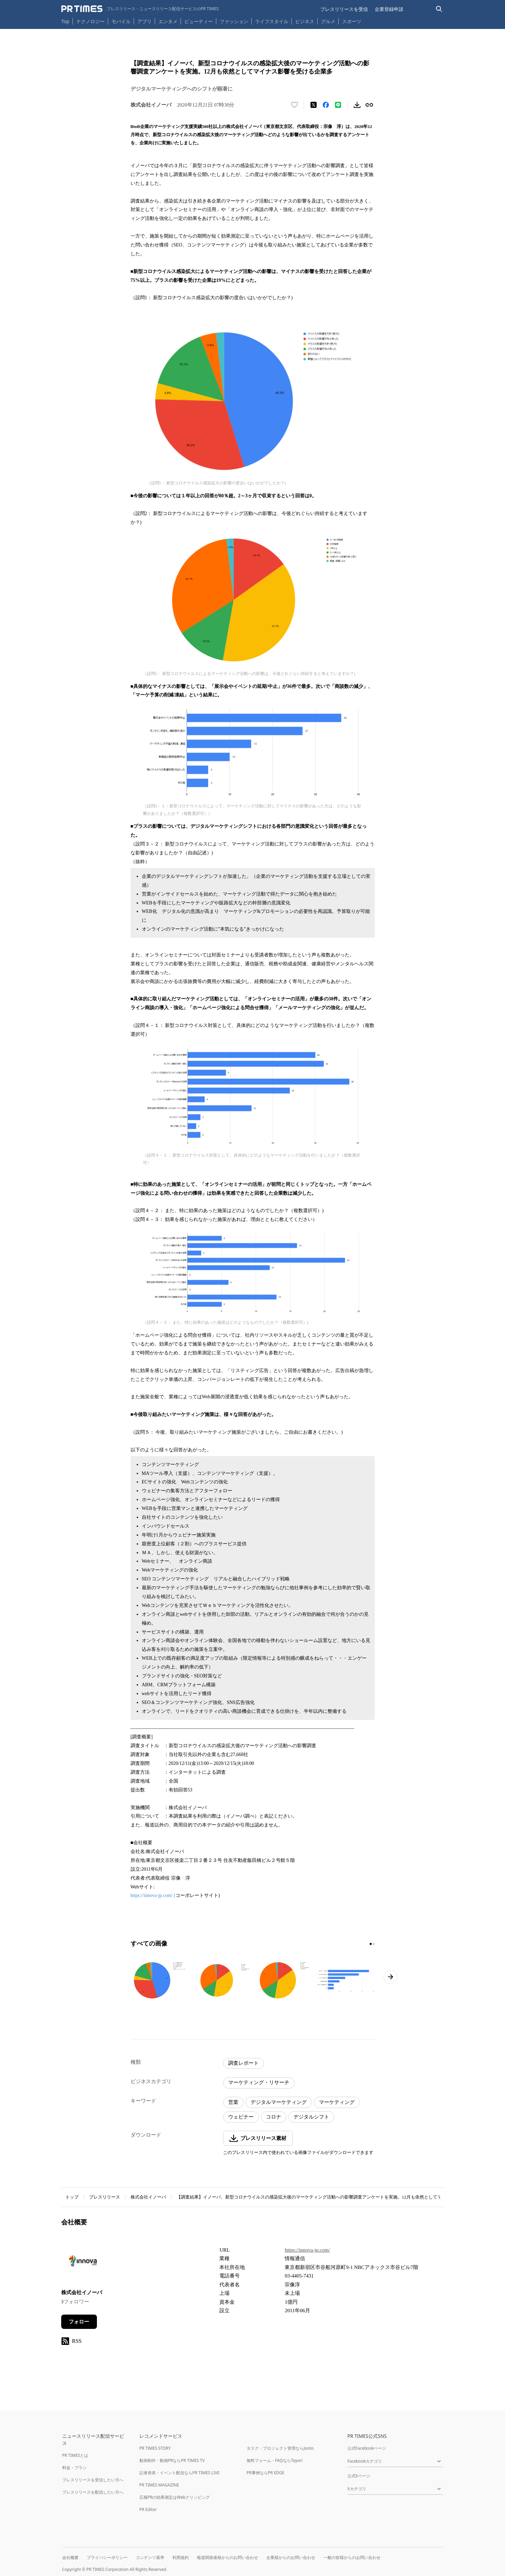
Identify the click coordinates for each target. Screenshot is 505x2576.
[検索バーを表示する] (439, 9)
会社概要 (70, 2557)
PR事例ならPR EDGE (265, 2473)
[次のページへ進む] (390, 1977)
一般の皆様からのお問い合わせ (352, 2557)
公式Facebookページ (367, 2448)
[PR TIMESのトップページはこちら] (140, 9)
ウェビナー (241, 2117)
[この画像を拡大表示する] (160, 1980)
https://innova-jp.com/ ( (153, 1895)
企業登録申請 (389, 9)
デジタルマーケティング (279, 2102)
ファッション (234, 21)
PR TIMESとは (75, 2455)
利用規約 (180, 2557)
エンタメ (168, 21)
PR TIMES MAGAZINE (159, 2485)
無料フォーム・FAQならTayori (275, 2460)
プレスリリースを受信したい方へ (92, 2480)
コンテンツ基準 (150, 2557)
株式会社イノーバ (148, 2197)
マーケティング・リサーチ (258, 2082)
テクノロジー (90, 21)
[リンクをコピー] (369, 104)
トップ (72, 2197)
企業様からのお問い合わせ (290, 2557)
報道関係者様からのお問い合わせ (227, 2557)
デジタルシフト (311, 2117)
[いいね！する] (294, 104)
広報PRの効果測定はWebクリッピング (174, 2497)
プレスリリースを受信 (344, 9)
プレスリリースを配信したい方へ (92, 2492)
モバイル (121, 21)
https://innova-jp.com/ (307, 2250)
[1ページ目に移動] (371, 1944)
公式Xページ (359, 2476)
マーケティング (337, 2102)
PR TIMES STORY (155, 2448)
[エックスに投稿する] (313, 104)
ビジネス (304, 21)
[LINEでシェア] (338, 104)
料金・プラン (74, 2467)
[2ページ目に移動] (374, 1944)
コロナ (273, 2117)
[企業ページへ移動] (82, 2263)
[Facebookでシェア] (325, 104)
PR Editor (148, 2509)
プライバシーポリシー (107, 2557)
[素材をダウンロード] (357, 104)
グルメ (328, 21)
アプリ (144, 21)
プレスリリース (104, 2197)
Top (65, 21)
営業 (233, 2102)
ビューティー (198, 21)
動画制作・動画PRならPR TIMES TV (172, 2460)
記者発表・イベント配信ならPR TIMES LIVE (179, 2473)
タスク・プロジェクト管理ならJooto (280, 2448)
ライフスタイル (271, 21)
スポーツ (351, 21)
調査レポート (243, 2063)
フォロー (79, 2321)
